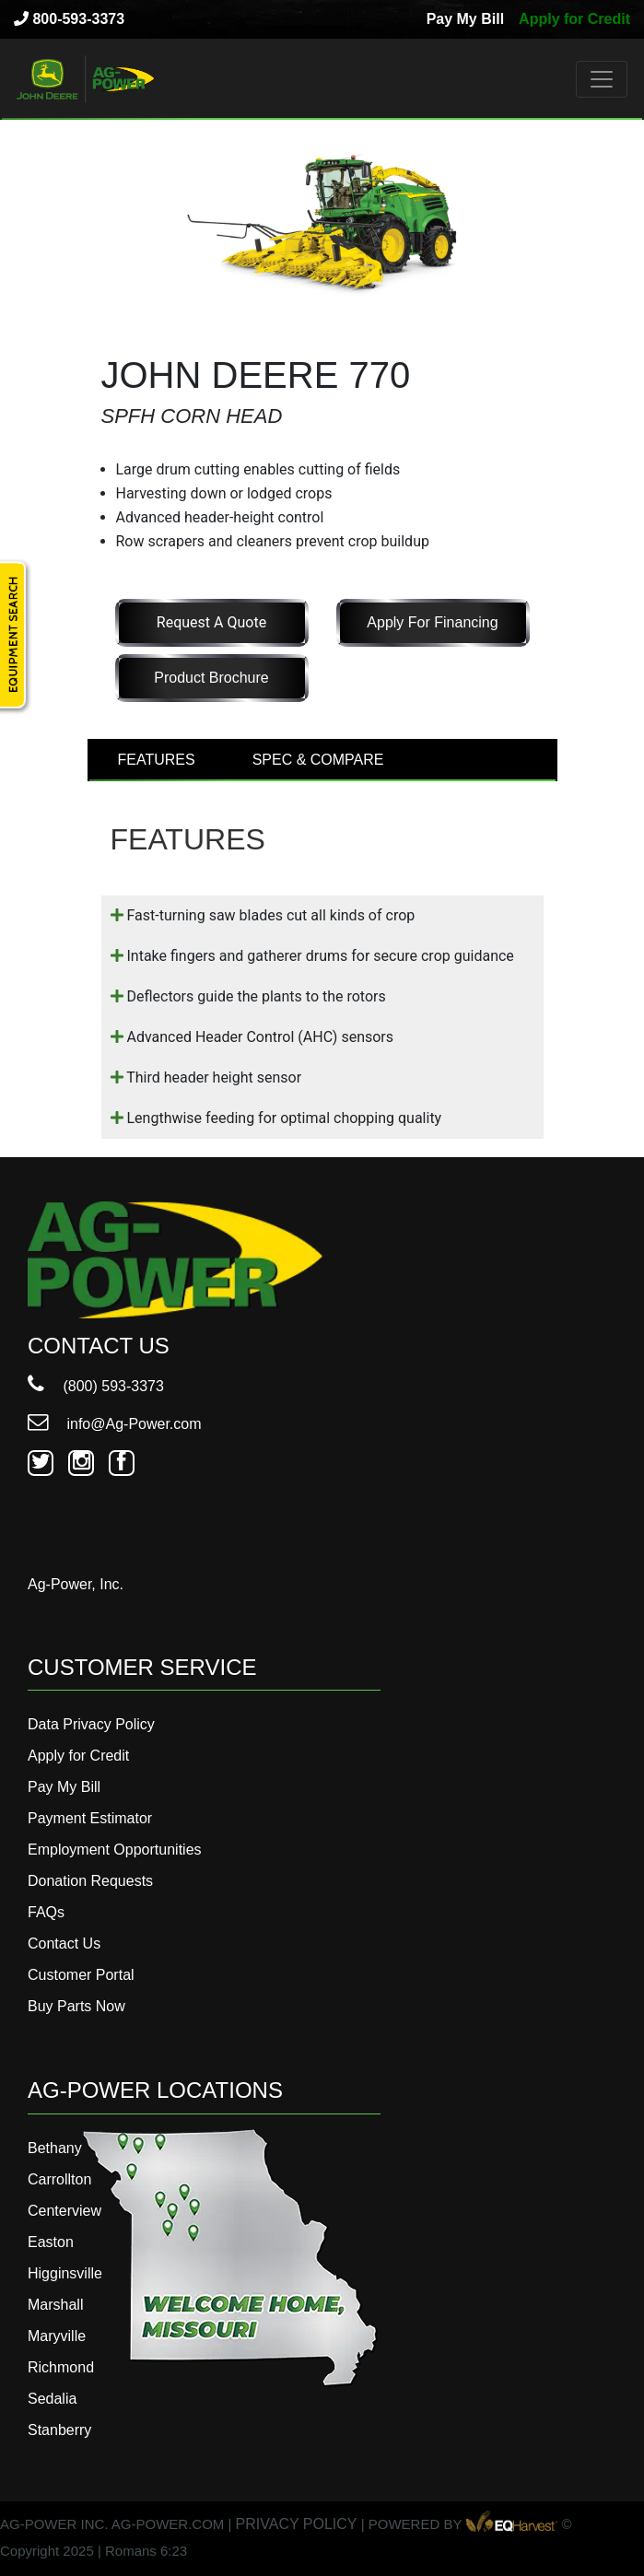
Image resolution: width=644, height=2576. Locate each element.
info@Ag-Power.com (115, 1424)
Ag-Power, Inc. (75, 1584)
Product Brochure (211, 677)
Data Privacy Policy (91, 1724)
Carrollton (59, 2179)
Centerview (64, 2211)
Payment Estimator (90, 1818)
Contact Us (64, 1943)
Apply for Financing (432, 622)
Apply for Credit (574, 19)
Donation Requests (90, 1881)
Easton (51, 2242)
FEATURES (156, 759)
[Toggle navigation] (601, 79)
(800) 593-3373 (96, 1386)
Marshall (55, 2305)
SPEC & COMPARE (318, 759)
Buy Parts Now (76, 2006)
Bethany (55, 2148)
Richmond (61, 2367)
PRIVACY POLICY (296, 2524)
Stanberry (59, 2430)
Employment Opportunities (115, 1849)
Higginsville (65, 2273)
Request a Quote (211, 622)
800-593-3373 (69, 19)
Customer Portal (81, 1975)
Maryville (57, 2336)
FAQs (46, 1912)
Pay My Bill (465, 19)
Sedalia (52, 2398)
